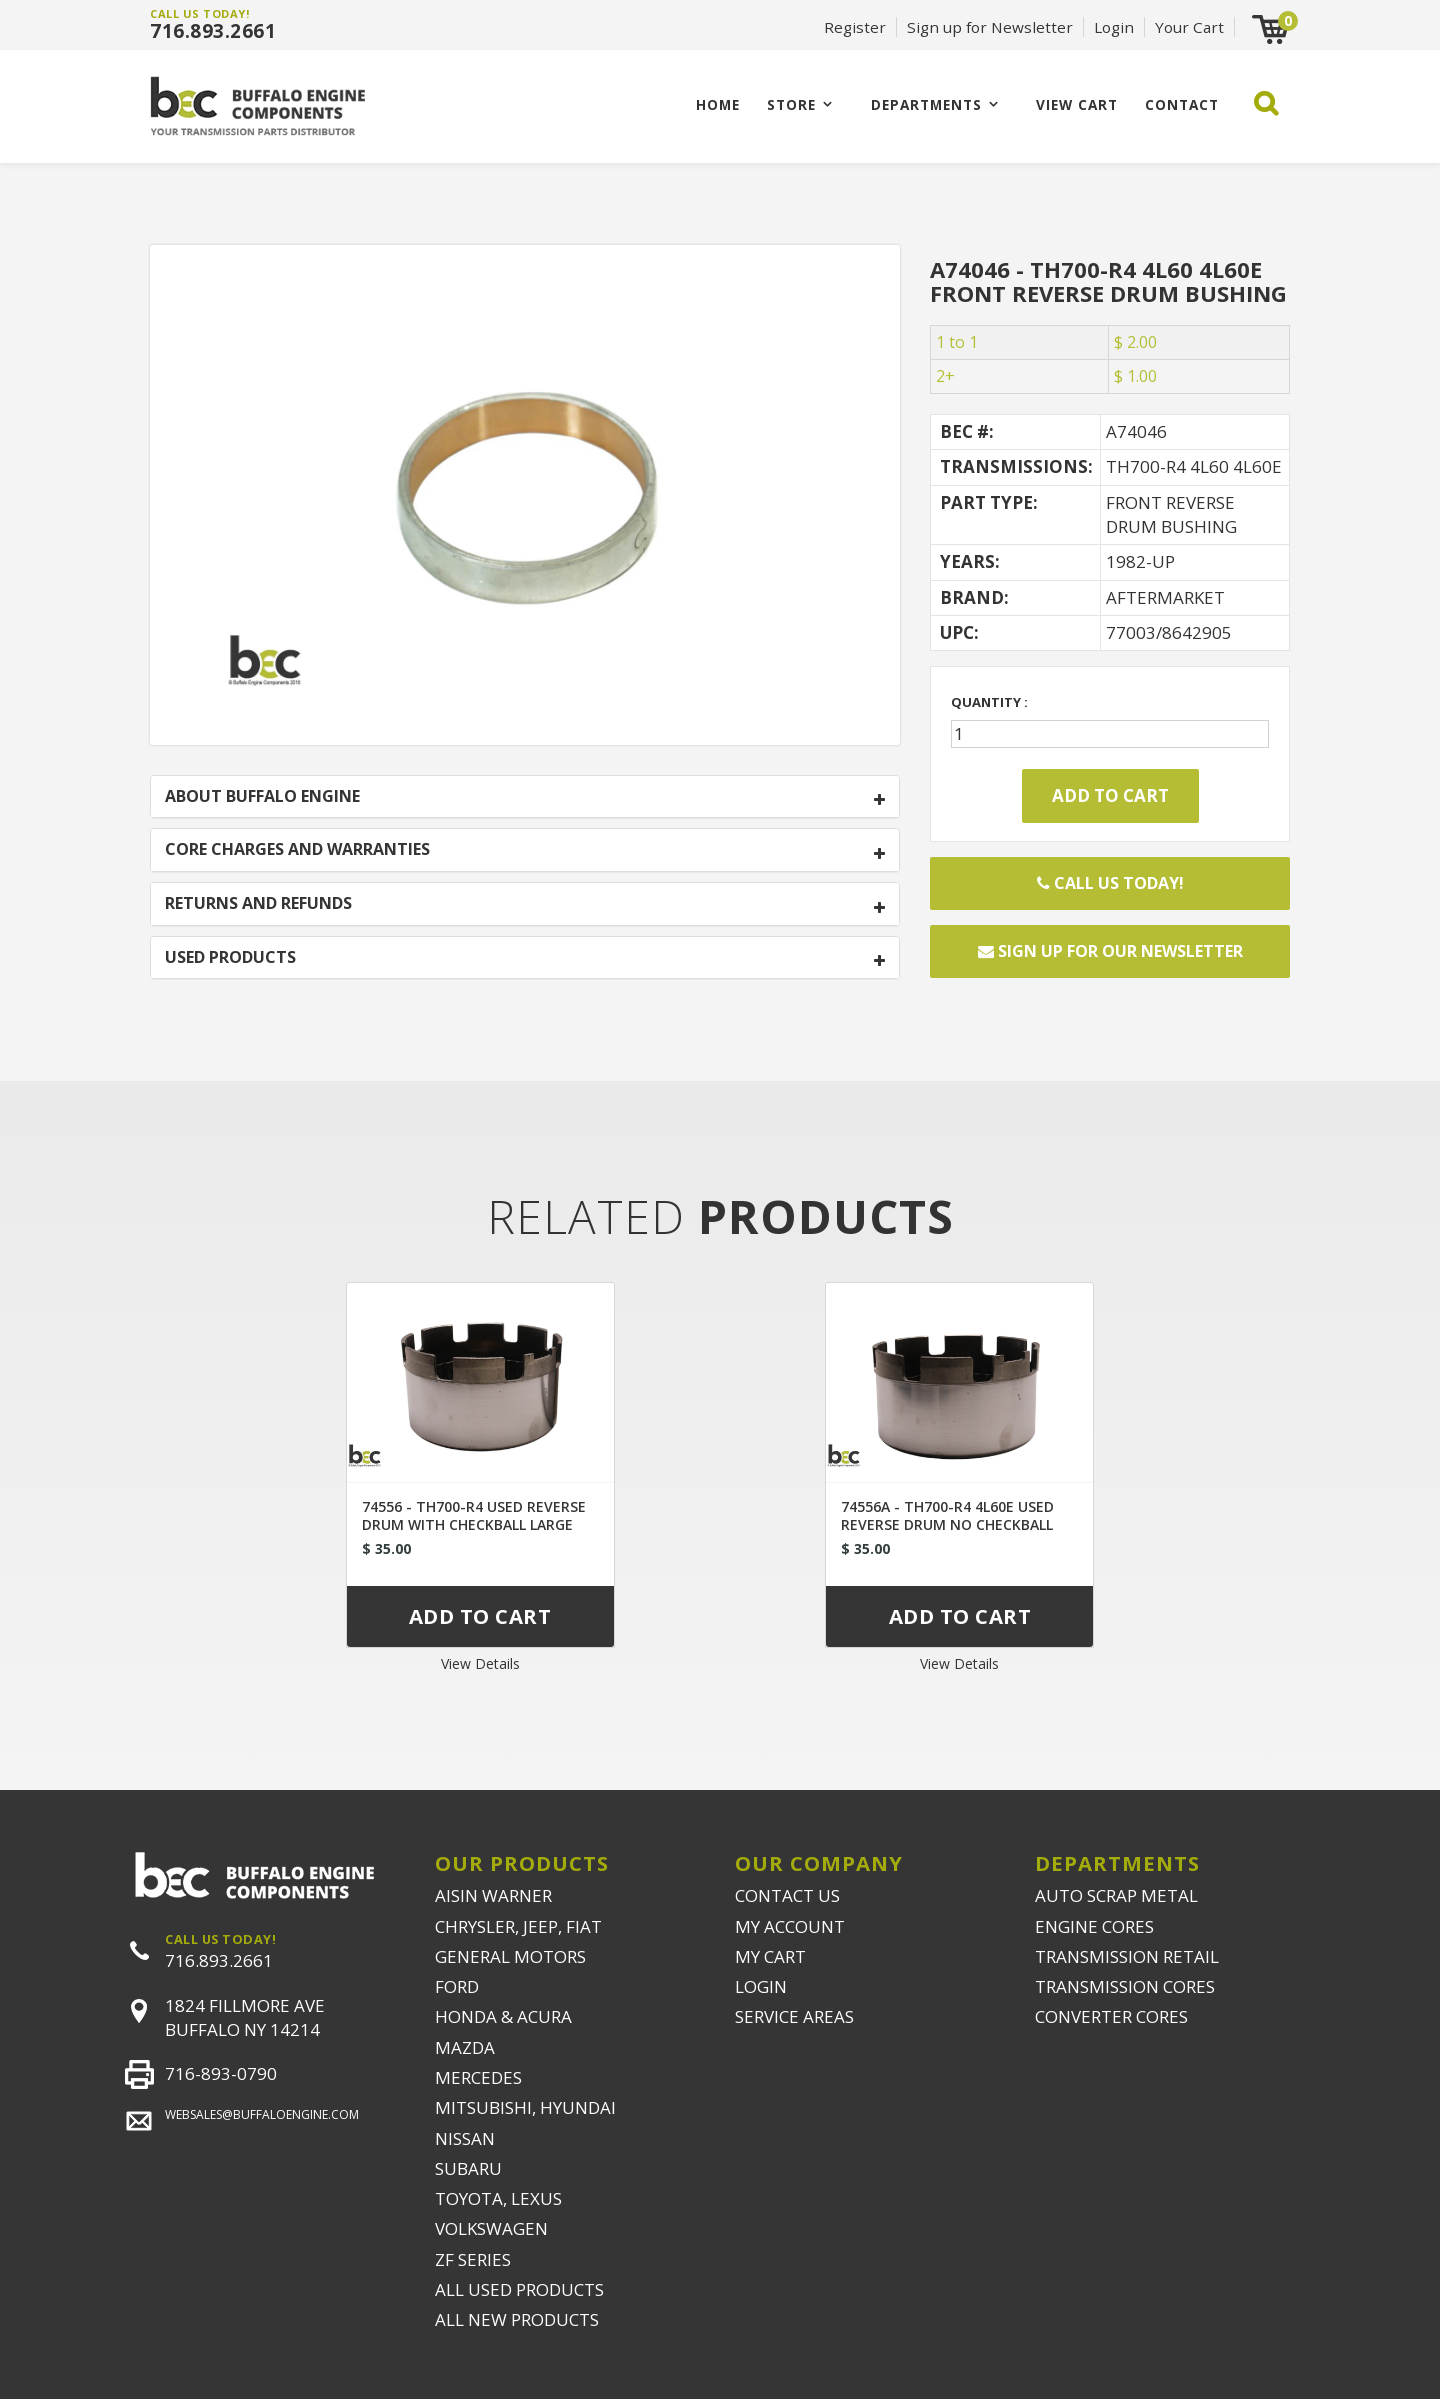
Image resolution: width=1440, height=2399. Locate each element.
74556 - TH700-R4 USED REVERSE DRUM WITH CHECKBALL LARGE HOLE (474, 1524)
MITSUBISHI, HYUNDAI (525, 2107)
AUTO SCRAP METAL (1116, 1895)
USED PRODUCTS (230, 958)
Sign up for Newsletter (990, 27)
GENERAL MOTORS (510, 1956)
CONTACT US (787, 1895)
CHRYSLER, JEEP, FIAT (518, 1926)
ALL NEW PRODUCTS (517, 2319)
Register (855, 27)
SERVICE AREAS (794, 2016)
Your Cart (1189, 27)
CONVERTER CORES (1111, 2016)
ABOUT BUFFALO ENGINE (262, 797)
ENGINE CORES (1094, 1926)
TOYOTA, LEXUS (498, 2198)
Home (718, 104)
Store (791, 104)
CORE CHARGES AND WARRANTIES (297, 850)
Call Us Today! (1110, 883)
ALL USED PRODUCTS (519, 2289)
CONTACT (1182, 104)
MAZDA (465, 2047)
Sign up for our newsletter (1110, 951)
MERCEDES (478, 2077)
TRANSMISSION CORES (1125, 1986)
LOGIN (761, 1986)
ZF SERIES (473, 2259)
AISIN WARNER (493, 1895)
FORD (457, 1986)
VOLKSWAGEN (491, 2228)
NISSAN (465, 2138)
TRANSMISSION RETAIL (1127, 1956)
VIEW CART (1077, 104)
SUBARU (468, 2168)
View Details (480, 1663)
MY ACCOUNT (790, 1926)
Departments (926, 104)
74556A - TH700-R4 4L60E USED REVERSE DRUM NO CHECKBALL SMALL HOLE (947, 1524)
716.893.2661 (213, 31)
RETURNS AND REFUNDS (258, 904)
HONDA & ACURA (503, 2016)
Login (1114, 27)
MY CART (770, 1956)
